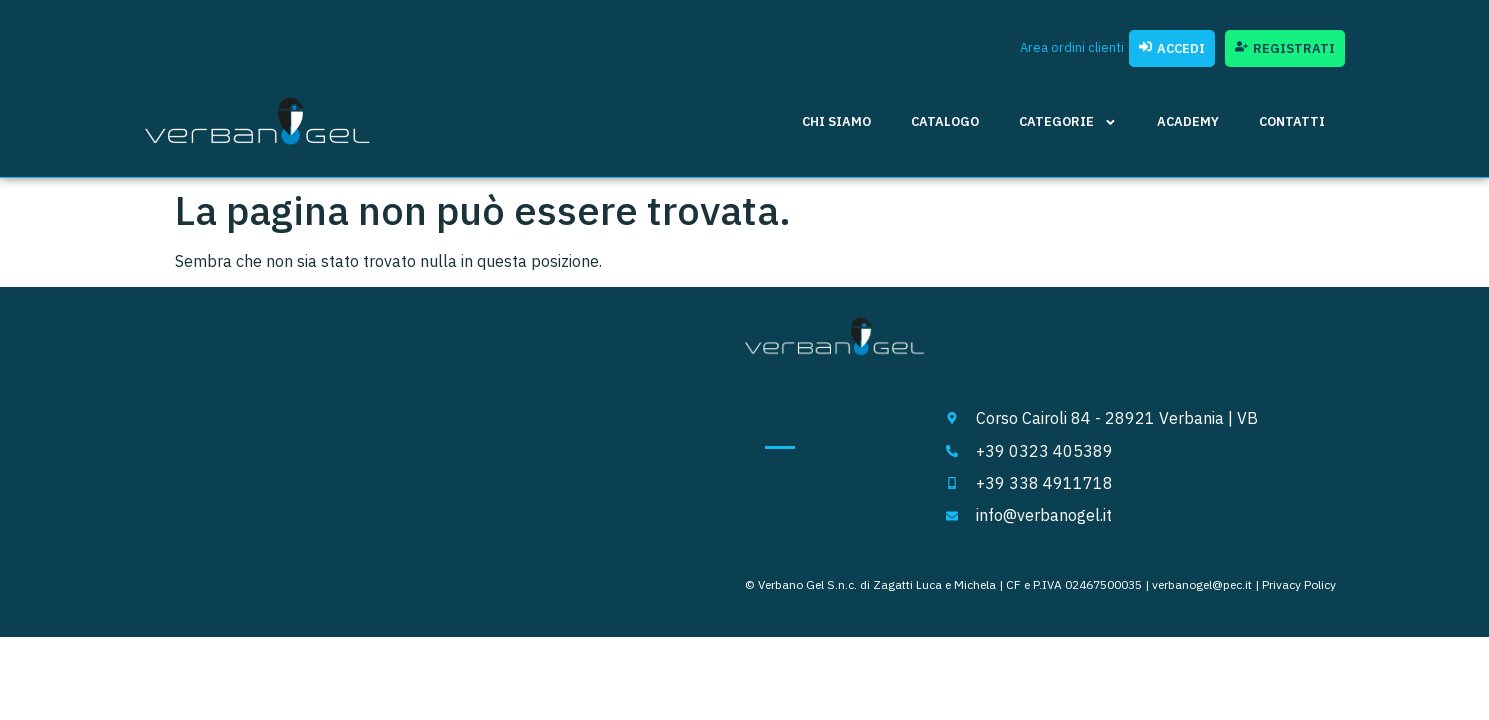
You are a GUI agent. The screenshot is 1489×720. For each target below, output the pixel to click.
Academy (1188, 121)
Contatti (1292, 121)
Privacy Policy (1299, 584)
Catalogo (945, 121)
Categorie (1068, 122)
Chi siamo (836, 121)
